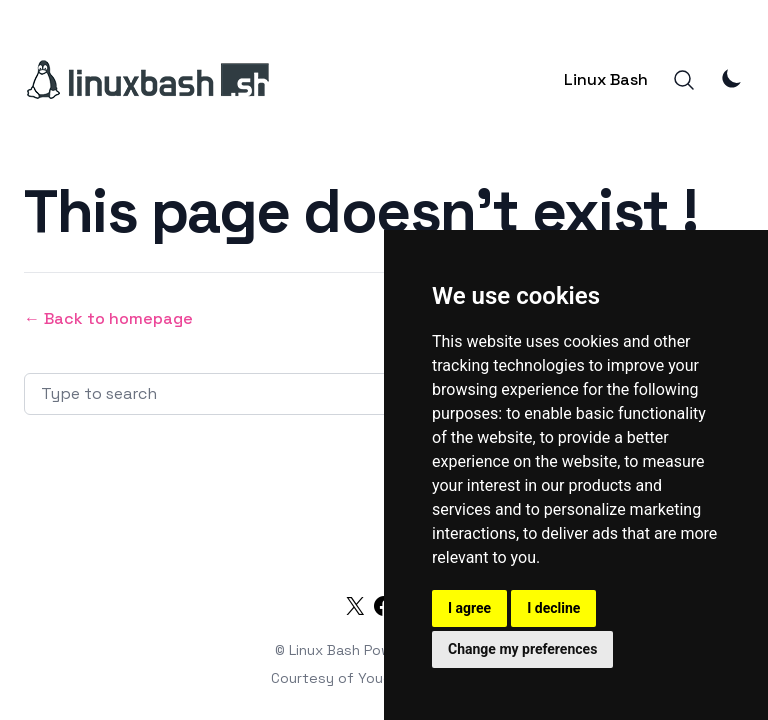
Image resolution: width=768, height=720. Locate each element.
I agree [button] (469, 608)
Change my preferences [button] (522, 649)
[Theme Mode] (732, 78)
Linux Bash (606, 79)
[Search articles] (280, 394)
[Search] (684, 80)
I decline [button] (553, 608)
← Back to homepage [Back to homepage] (108, 318)
